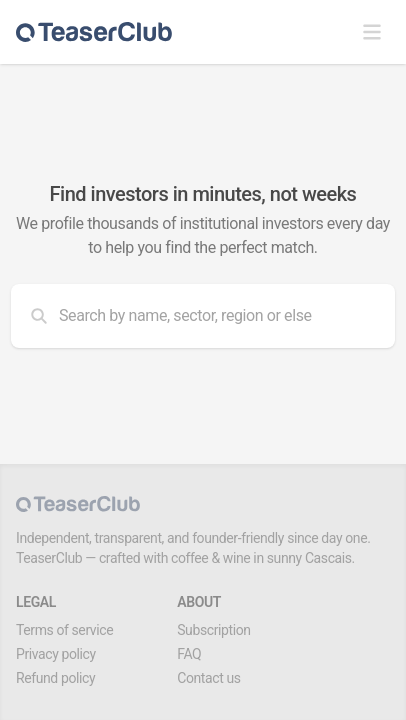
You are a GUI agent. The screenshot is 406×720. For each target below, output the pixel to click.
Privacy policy (56, 654)
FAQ (189, 654)
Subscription (213, 630)
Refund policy (55, 678)
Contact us (208, 678)
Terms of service (64, 630)
